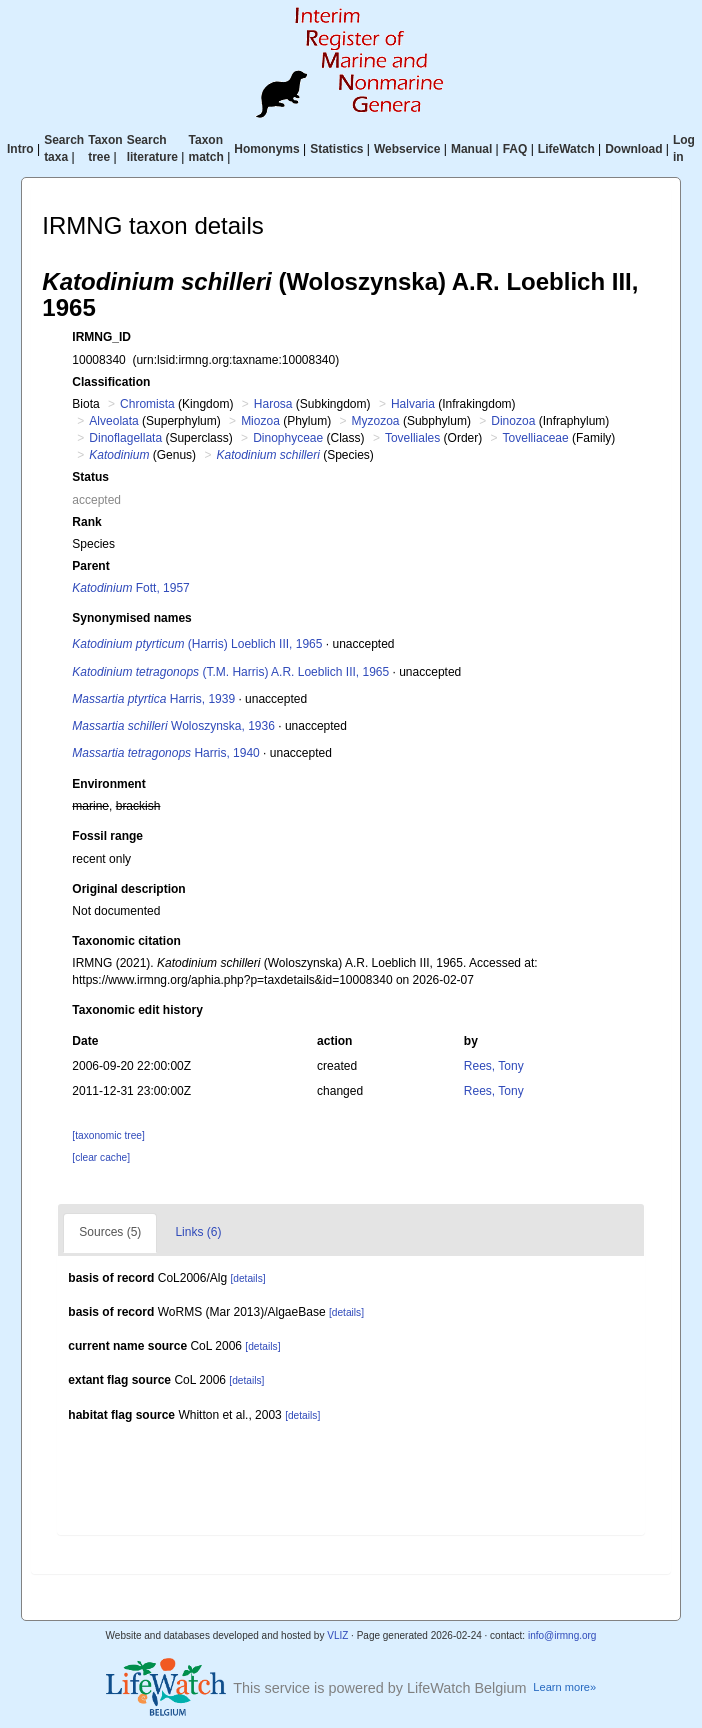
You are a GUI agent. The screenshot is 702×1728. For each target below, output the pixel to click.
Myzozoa (376, 421)
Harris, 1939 (153, 699)
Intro (20, 149)
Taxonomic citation (126, 941)
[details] (247, 1278)
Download (633, 149)
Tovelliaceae (536, 438)
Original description (128, 889)
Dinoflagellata (125, 438)
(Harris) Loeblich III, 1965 (197, 644)
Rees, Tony (494, 1066)
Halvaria (413, 404)
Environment (108, 784)
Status (90, 477)
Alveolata (113, 421)
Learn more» (564, 1687)
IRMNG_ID (101, 337)
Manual (471, 149)
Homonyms (266, 149)
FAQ (515, 149)
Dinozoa (513, 421)
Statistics (336, 149)
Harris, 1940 (165, 753)
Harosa (273, 404)
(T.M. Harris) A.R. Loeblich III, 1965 (230, 672)
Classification (111, 382)
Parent (90, 566)
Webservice (407, 149)
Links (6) (198, 1232)
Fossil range (107, 836)
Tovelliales (412, 438)
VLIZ (337, 1635)
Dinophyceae (288, 438)
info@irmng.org (562, 1635)
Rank (86, 522)
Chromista (147, 404)
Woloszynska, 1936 (173, 726)
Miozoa (260, 421)
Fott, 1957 (130, 588)
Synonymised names (131, 618)
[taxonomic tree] (108, 1135)
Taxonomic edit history (137, 1010)
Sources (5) (110, 1232)
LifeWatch (566, 149)
